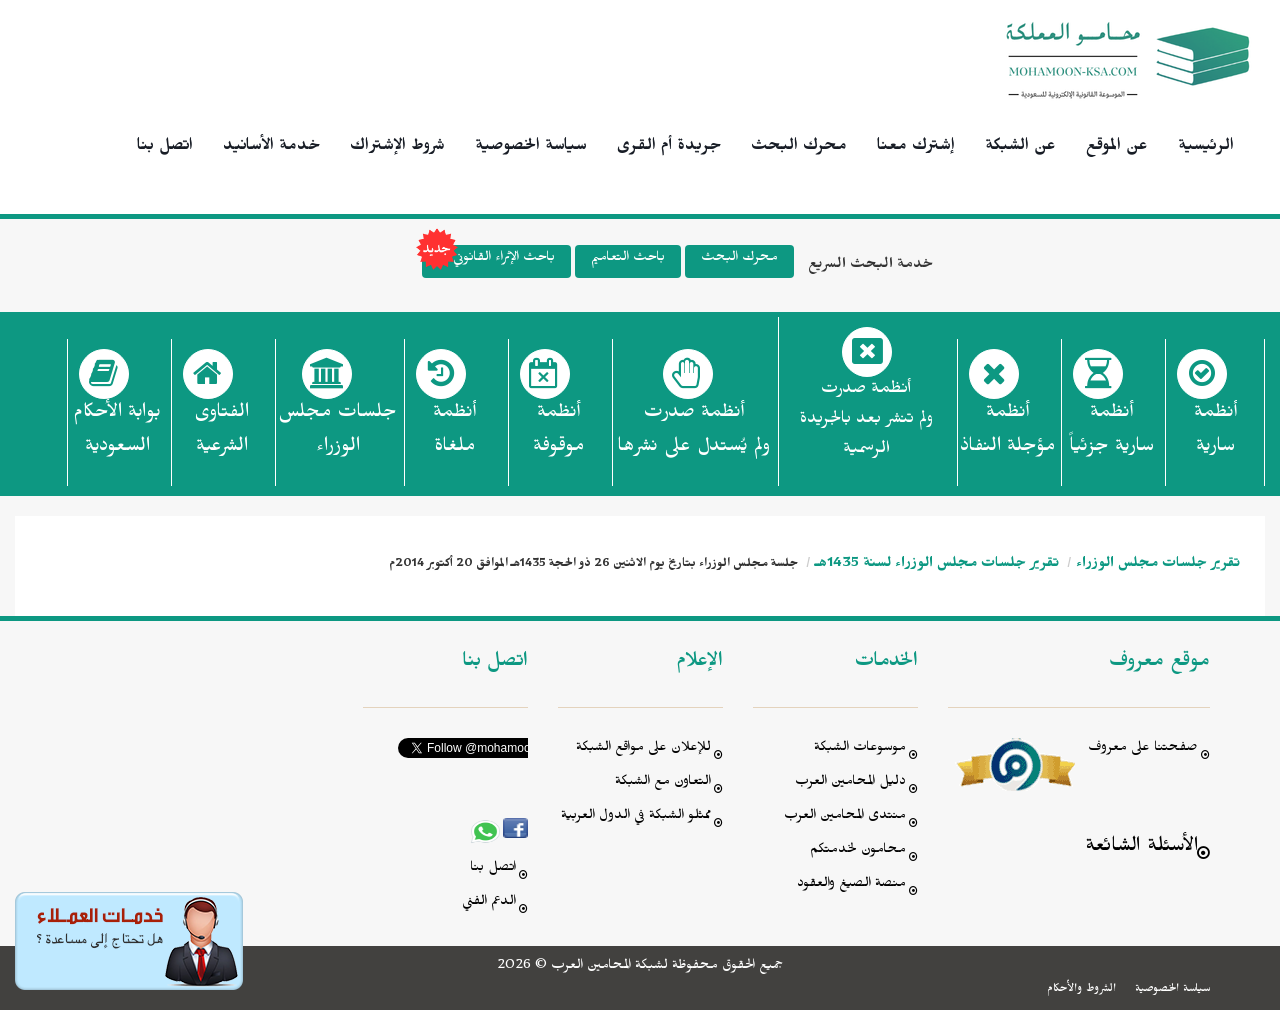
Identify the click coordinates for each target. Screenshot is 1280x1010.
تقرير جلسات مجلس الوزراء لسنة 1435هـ (937, 565)
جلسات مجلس (337, 435)
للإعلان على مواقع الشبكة (643, 749)
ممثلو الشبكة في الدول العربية (636, 817)
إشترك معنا (916, 148)
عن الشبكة (1020, 148)
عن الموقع (1117, 148)
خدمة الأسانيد (271, 148)
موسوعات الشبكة (860, 749)
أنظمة (1215, 435)
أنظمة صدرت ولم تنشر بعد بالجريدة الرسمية (866, 421)
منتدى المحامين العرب (845, 817)
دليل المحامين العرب (850, 783)
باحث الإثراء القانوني (488, 261)
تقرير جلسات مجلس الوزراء (1158, 565)
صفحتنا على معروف (1143, 749)
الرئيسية (1206, 148)
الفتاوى (221, 435)
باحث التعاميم (628, 259)
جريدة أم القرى (669, 148)
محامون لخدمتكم (858, 851)
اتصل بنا (165, 148)
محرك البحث (799, 148)
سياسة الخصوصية (531, 148)
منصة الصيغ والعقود (851, 885)
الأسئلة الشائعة (1141, 848)
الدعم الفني (489, 903)
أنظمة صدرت (693, 435)
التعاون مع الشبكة (663, 783)
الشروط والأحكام (1081, 990)
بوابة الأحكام (117, 435)
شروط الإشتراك (397, 148)
